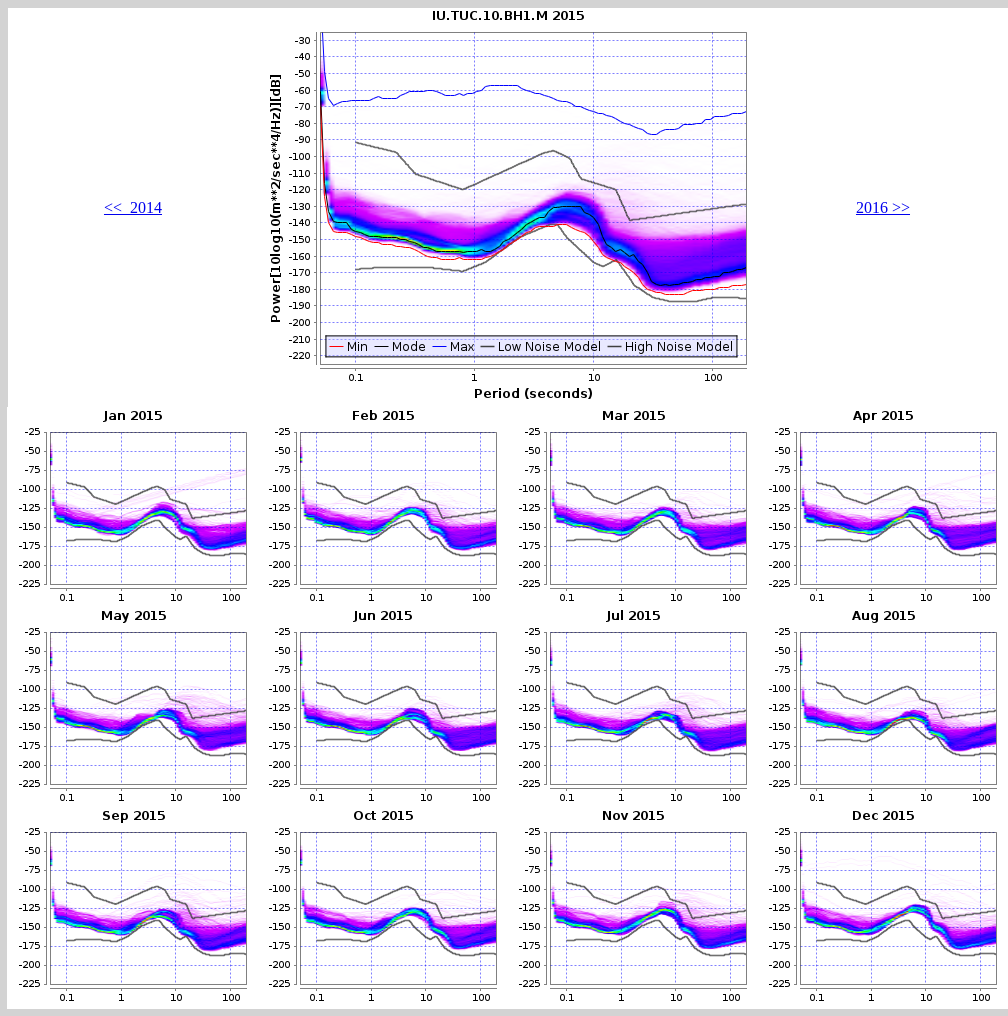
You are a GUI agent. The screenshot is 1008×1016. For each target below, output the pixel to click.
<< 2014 (133, 207)
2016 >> (883, 207)
